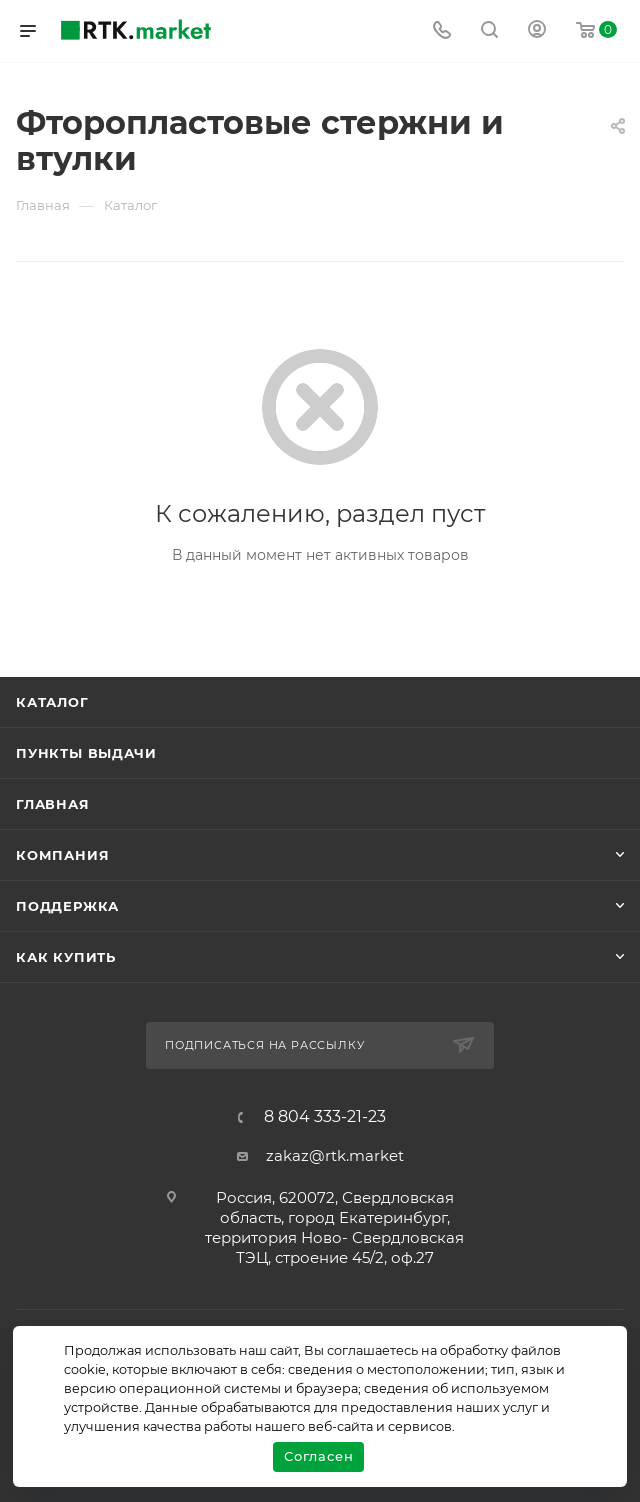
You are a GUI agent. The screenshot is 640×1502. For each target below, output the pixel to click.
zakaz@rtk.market (335, 1155)
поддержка (67, 906)
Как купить (66, 957)
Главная (53, 804)
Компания (62, 855)
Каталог (52, 702)
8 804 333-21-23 (325, 1117)
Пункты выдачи (86, 753)
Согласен (318, 1456)
